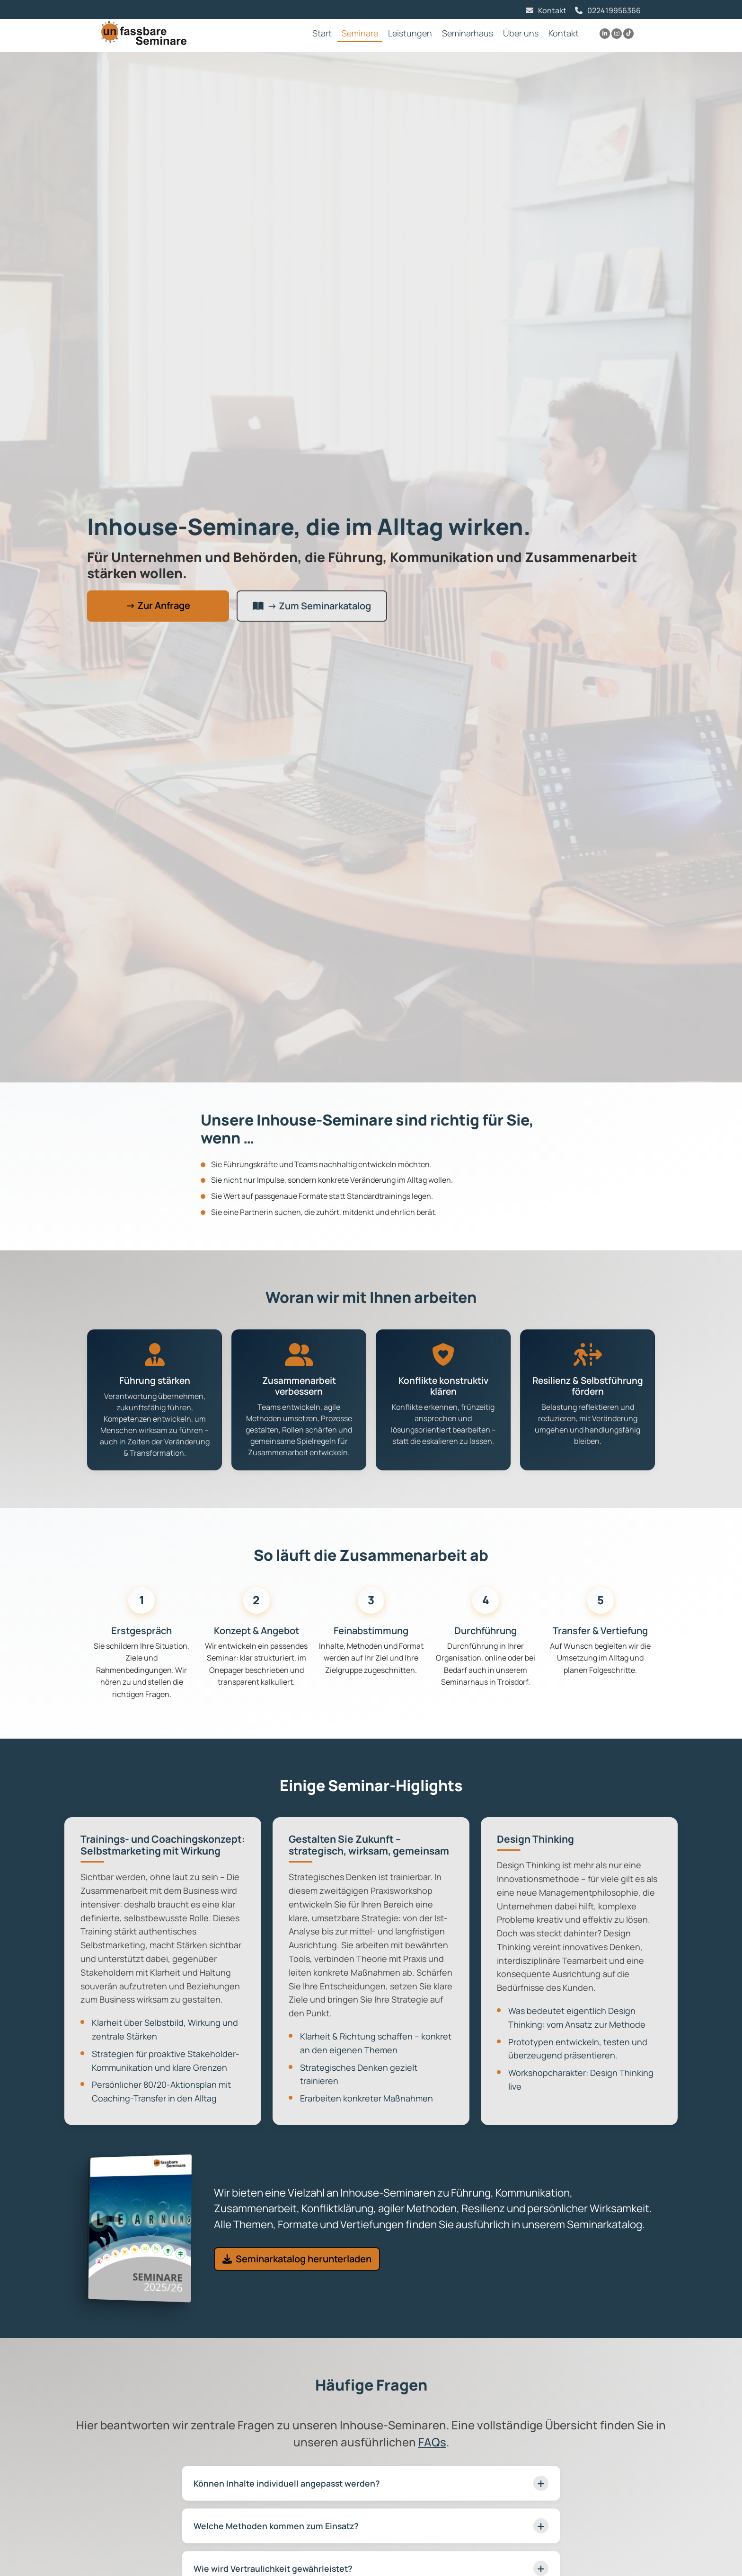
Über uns (521, 33)
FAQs (432, 2442)
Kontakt (552, 10)
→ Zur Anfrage (158, 605)
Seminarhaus (467, 33)
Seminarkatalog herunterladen (296, 2258)
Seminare (360, 33)
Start (322, 33)
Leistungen (410, 33)
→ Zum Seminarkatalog (312, 605)
